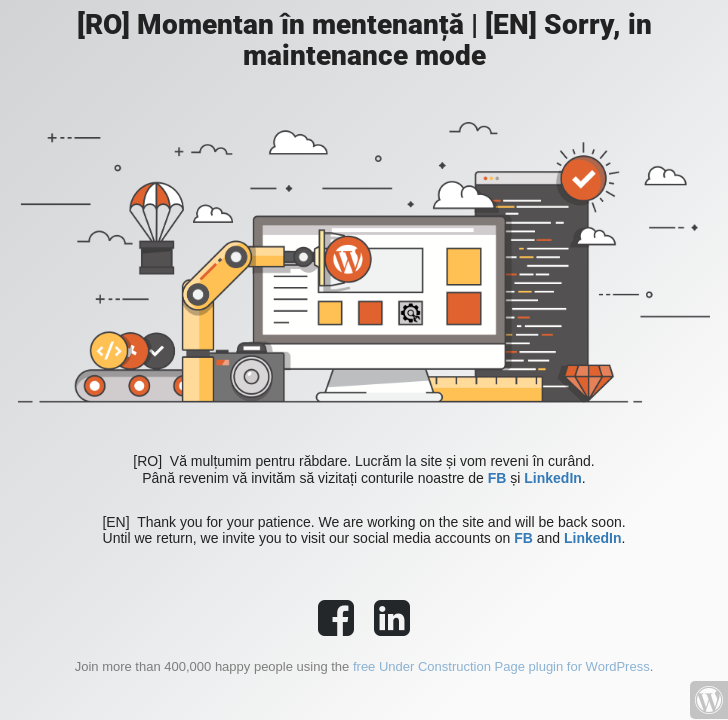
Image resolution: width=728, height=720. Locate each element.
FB (497, 478)
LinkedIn (553, 478)
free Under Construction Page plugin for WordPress (501, 666)
